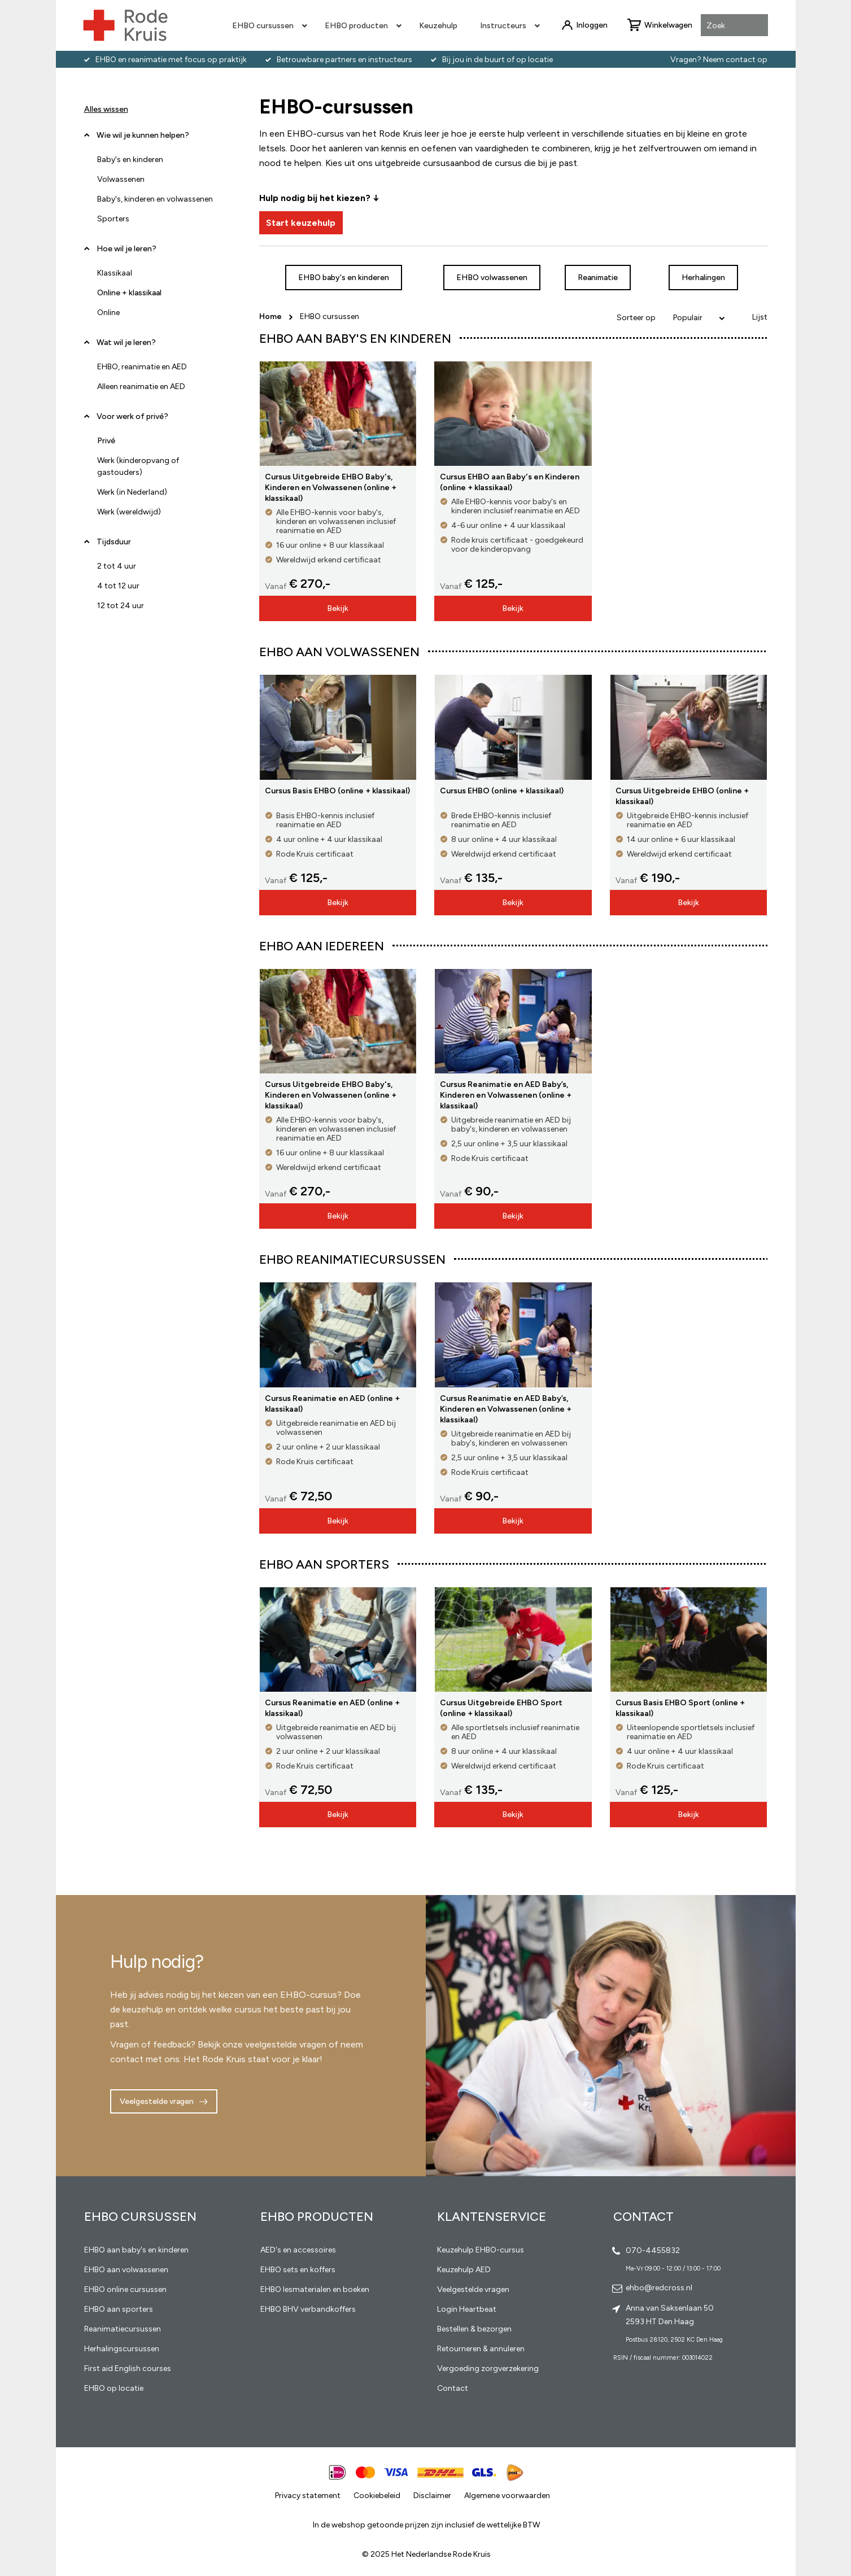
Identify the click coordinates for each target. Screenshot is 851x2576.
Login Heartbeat (466, 2309)
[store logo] (125, 25)
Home (271, 316)
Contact (452, 2388)
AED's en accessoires (298, 2250)
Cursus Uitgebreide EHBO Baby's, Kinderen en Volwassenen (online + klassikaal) (330, 487)
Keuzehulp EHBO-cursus (480, 2250)
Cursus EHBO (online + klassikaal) (502, 791)
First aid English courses (127, 2368)
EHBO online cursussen (125, 2289)
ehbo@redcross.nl (659, 2288)
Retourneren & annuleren (481, 2349)
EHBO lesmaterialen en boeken (314, 2289)
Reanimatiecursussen (122, 2329)
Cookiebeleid (377, 2495)
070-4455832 (653, 2250)
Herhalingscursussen (121, 2349)
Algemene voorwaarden (507, 2495)
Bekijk (337, 608)
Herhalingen (703, 277)
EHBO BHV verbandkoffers (308, 2309)
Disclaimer (432, 2495)
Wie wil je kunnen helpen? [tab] (143, 135)
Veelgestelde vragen (157, 2101)
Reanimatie (598, 277)
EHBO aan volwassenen (126, 2269)
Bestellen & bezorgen (474, 2329)
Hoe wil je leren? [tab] (126, 253)
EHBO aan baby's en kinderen (136, 2250)
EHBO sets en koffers (297, 2269)
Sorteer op (636, 317)
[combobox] (734, 26)
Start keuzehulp (300, 222)
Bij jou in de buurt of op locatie (497, 59)
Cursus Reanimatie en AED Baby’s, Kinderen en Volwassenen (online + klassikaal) (505, 1095)
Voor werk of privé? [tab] (132, 416)
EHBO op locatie (113, 2388)
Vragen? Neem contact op (718, 59)
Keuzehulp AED (464, 2269)
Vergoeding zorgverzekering (488, 2368)
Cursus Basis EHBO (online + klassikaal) (337, 791)
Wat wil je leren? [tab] (126, 342)
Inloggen (592, 25)
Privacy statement (308, 2495)
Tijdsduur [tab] (114, 542)
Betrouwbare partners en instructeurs (344, 59)
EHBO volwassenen (491, 277)
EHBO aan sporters (118, 2309)
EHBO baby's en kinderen (343, 277)
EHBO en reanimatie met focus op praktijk (171, 59)
